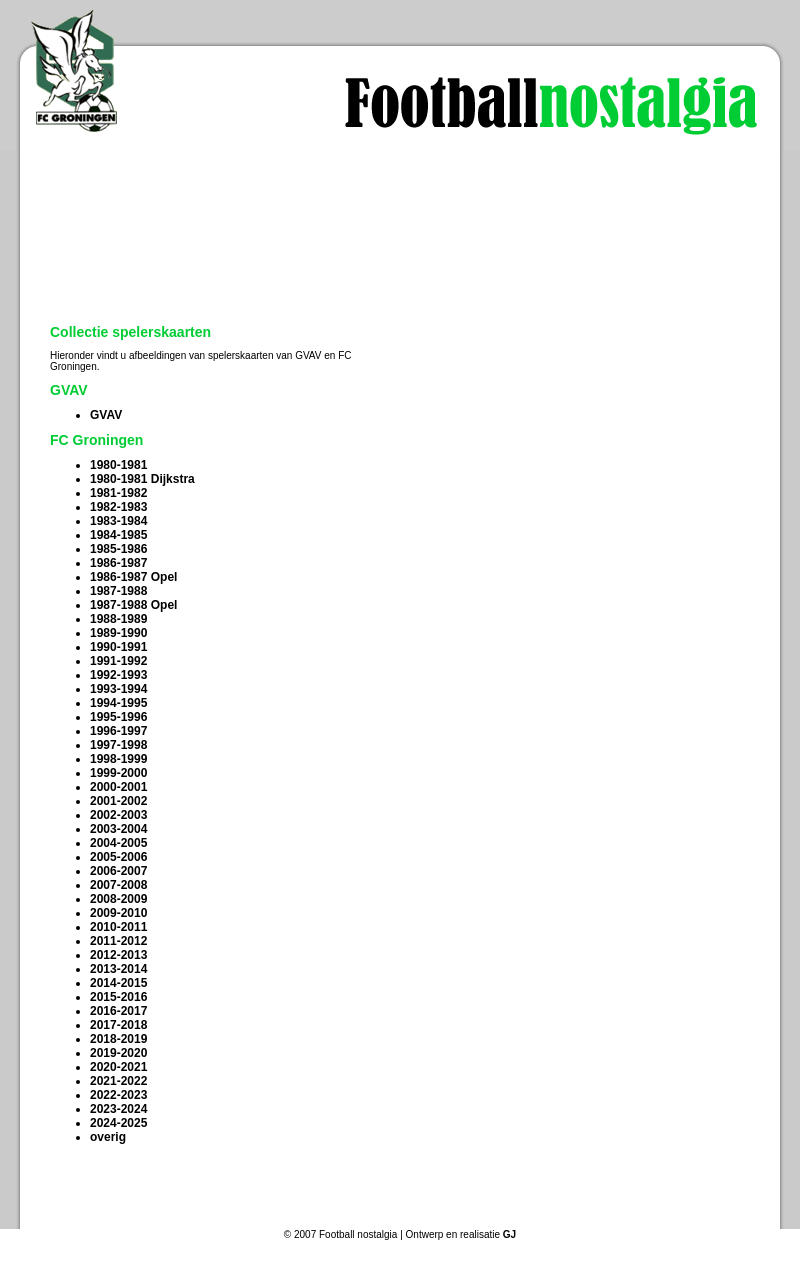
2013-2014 (118, 969)
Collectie (277, 1211)
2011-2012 (118, 941)
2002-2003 (118, 815)
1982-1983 (118, 507)
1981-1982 (118, 493)
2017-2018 (118, 1025)
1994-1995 (118, 703)
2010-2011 (118, 927)
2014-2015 (118, 983)
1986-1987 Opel (133, 577)
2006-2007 (118, 871)
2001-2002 (118, 801)
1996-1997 (118, 731)
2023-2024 (118, 1109)
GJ (509, 1234)
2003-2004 (118, 829)
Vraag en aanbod (435, 1211)
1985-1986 (118, 549)
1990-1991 (118, 647)
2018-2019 (118, 1039)
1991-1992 (118, 661)
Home (118, 1211)
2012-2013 (118, 955)
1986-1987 (118, 563)
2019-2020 (118, 1053)
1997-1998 (118, 745)
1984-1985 (118, 535)
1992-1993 (118, 675)
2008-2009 (118, 899)
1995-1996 (118, 717)
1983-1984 (118, 521)
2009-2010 (118, 913)
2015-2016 (118, 997)
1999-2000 (118, 773)
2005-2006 (118, 857)
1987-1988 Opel (133, 605)
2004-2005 (118, 843)
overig (108, 1137)
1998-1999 (118, 759)
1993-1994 (118, 689)
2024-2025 (118, 1123)
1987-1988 (118, 591)
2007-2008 (118, 885)
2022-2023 (118, 1095)
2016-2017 (118, 1011)
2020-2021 (118, 1067)
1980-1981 (118, 465)
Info (593, 1211)
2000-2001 (118, 787)
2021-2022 (118, 1081)
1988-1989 (118, 619)
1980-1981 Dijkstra (142, 479)
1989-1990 (118, 633)
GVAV (106, 415)
